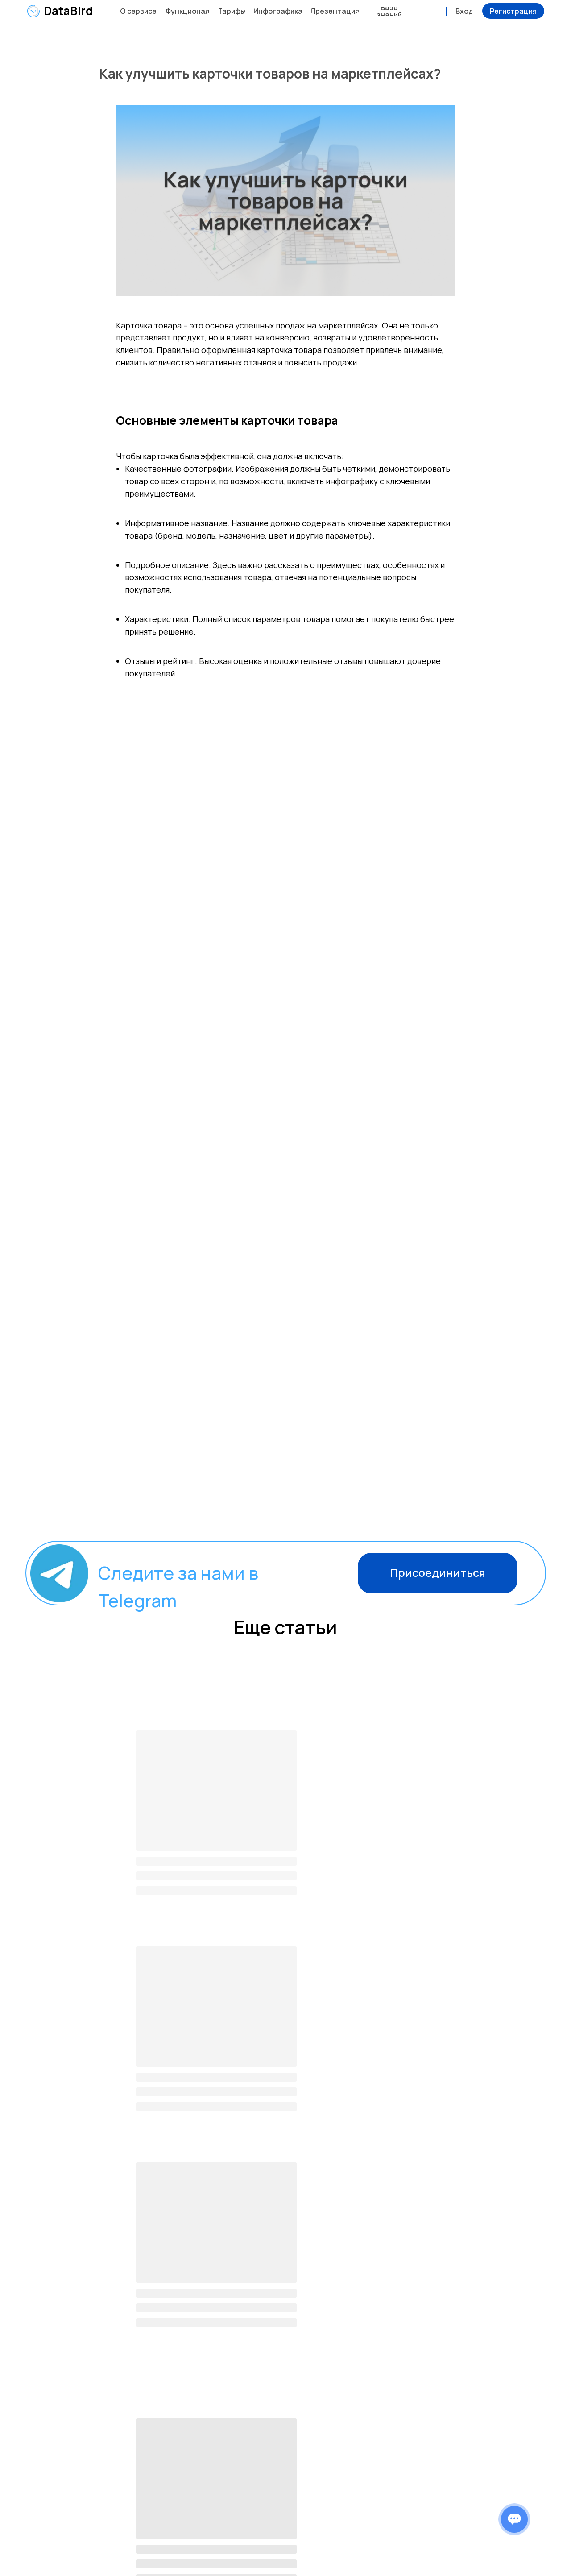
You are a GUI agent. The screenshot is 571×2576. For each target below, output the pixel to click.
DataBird (68, 11)
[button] (513, 11)
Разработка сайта (521, 2557)
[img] (33, 11)
